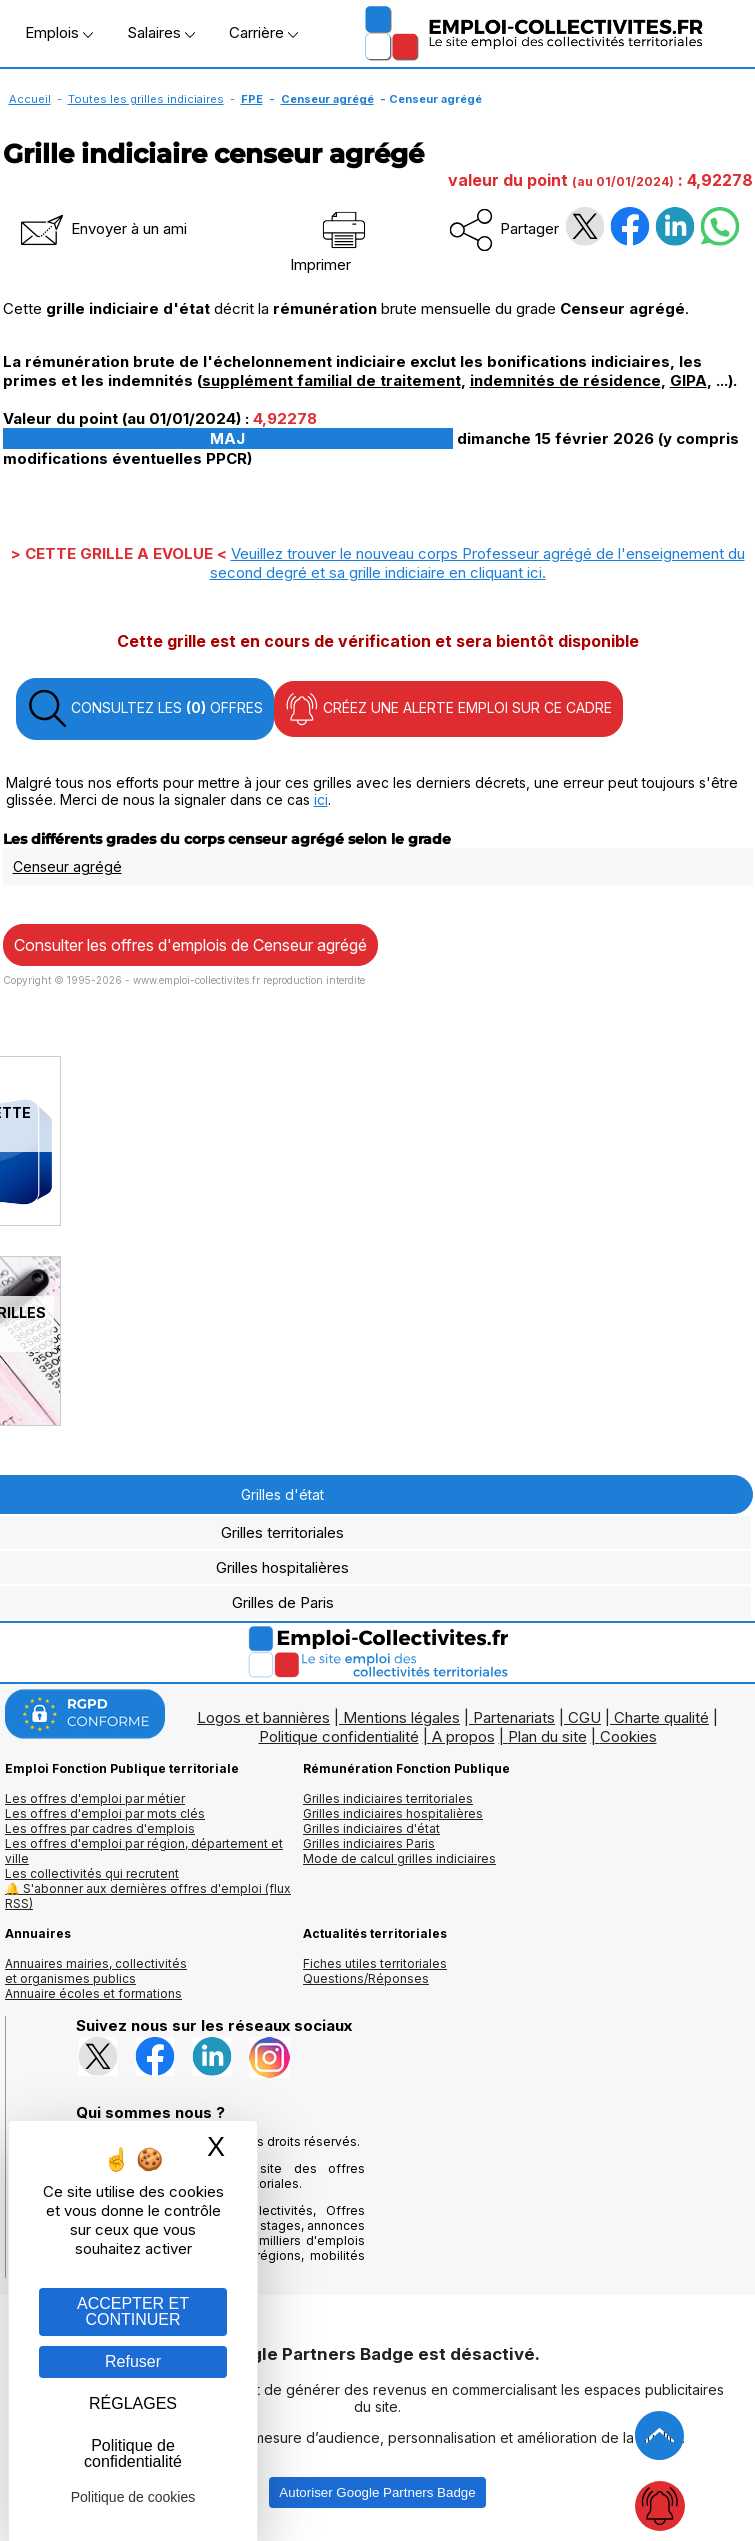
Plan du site (547, 1736)
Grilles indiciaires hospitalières (393, 1813)
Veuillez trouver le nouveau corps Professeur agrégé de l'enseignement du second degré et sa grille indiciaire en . (477, 563)
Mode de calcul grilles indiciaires (399, 1858)
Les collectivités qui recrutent (92, 1873)
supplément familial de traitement (331, 380)
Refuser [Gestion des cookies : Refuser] (133, 2361)
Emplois (59, 32)
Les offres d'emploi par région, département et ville (144, 1851)
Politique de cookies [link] (133, 2497)
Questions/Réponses (366, 1978)
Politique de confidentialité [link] (133, 2453)
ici (321, 799)
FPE (252, 99)
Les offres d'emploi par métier (95, 1798)
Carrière (263, 32)
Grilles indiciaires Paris (369, 1843)
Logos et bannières (263, 1717)
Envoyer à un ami (102, 228)
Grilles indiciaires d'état (371, 1828)
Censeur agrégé (327, 99)
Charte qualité (661, 1717)
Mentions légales (401, 1717)
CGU (584, 1717)
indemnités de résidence (565, 380)
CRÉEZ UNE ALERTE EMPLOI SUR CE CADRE (448, 709)
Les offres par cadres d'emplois (100, 1828)
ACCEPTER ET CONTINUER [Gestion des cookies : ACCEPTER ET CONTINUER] (133, 2311)
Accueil (30, 99)
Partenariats (514, 1717)
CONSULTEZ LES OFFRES (145, 709)
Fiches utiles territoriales (375, 1963)
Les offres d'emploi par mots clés (105, 1813)
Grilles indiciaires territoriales (388, 1798)
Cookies (628, 1736)
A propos (463, 1736)
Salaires (161, 32)
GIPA (688, 380)
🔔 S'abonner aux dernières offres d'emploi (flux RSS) (148, 1896)
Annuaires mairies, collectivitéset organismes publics (96, 1971)
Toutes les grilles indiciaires (146, 99)
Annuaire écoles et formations (93, 1993)
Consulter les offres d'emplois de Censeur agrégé (190, 945)
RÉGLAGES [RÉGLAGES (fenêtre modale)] (133, 2403)
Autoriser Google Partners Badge (377, 2492)
